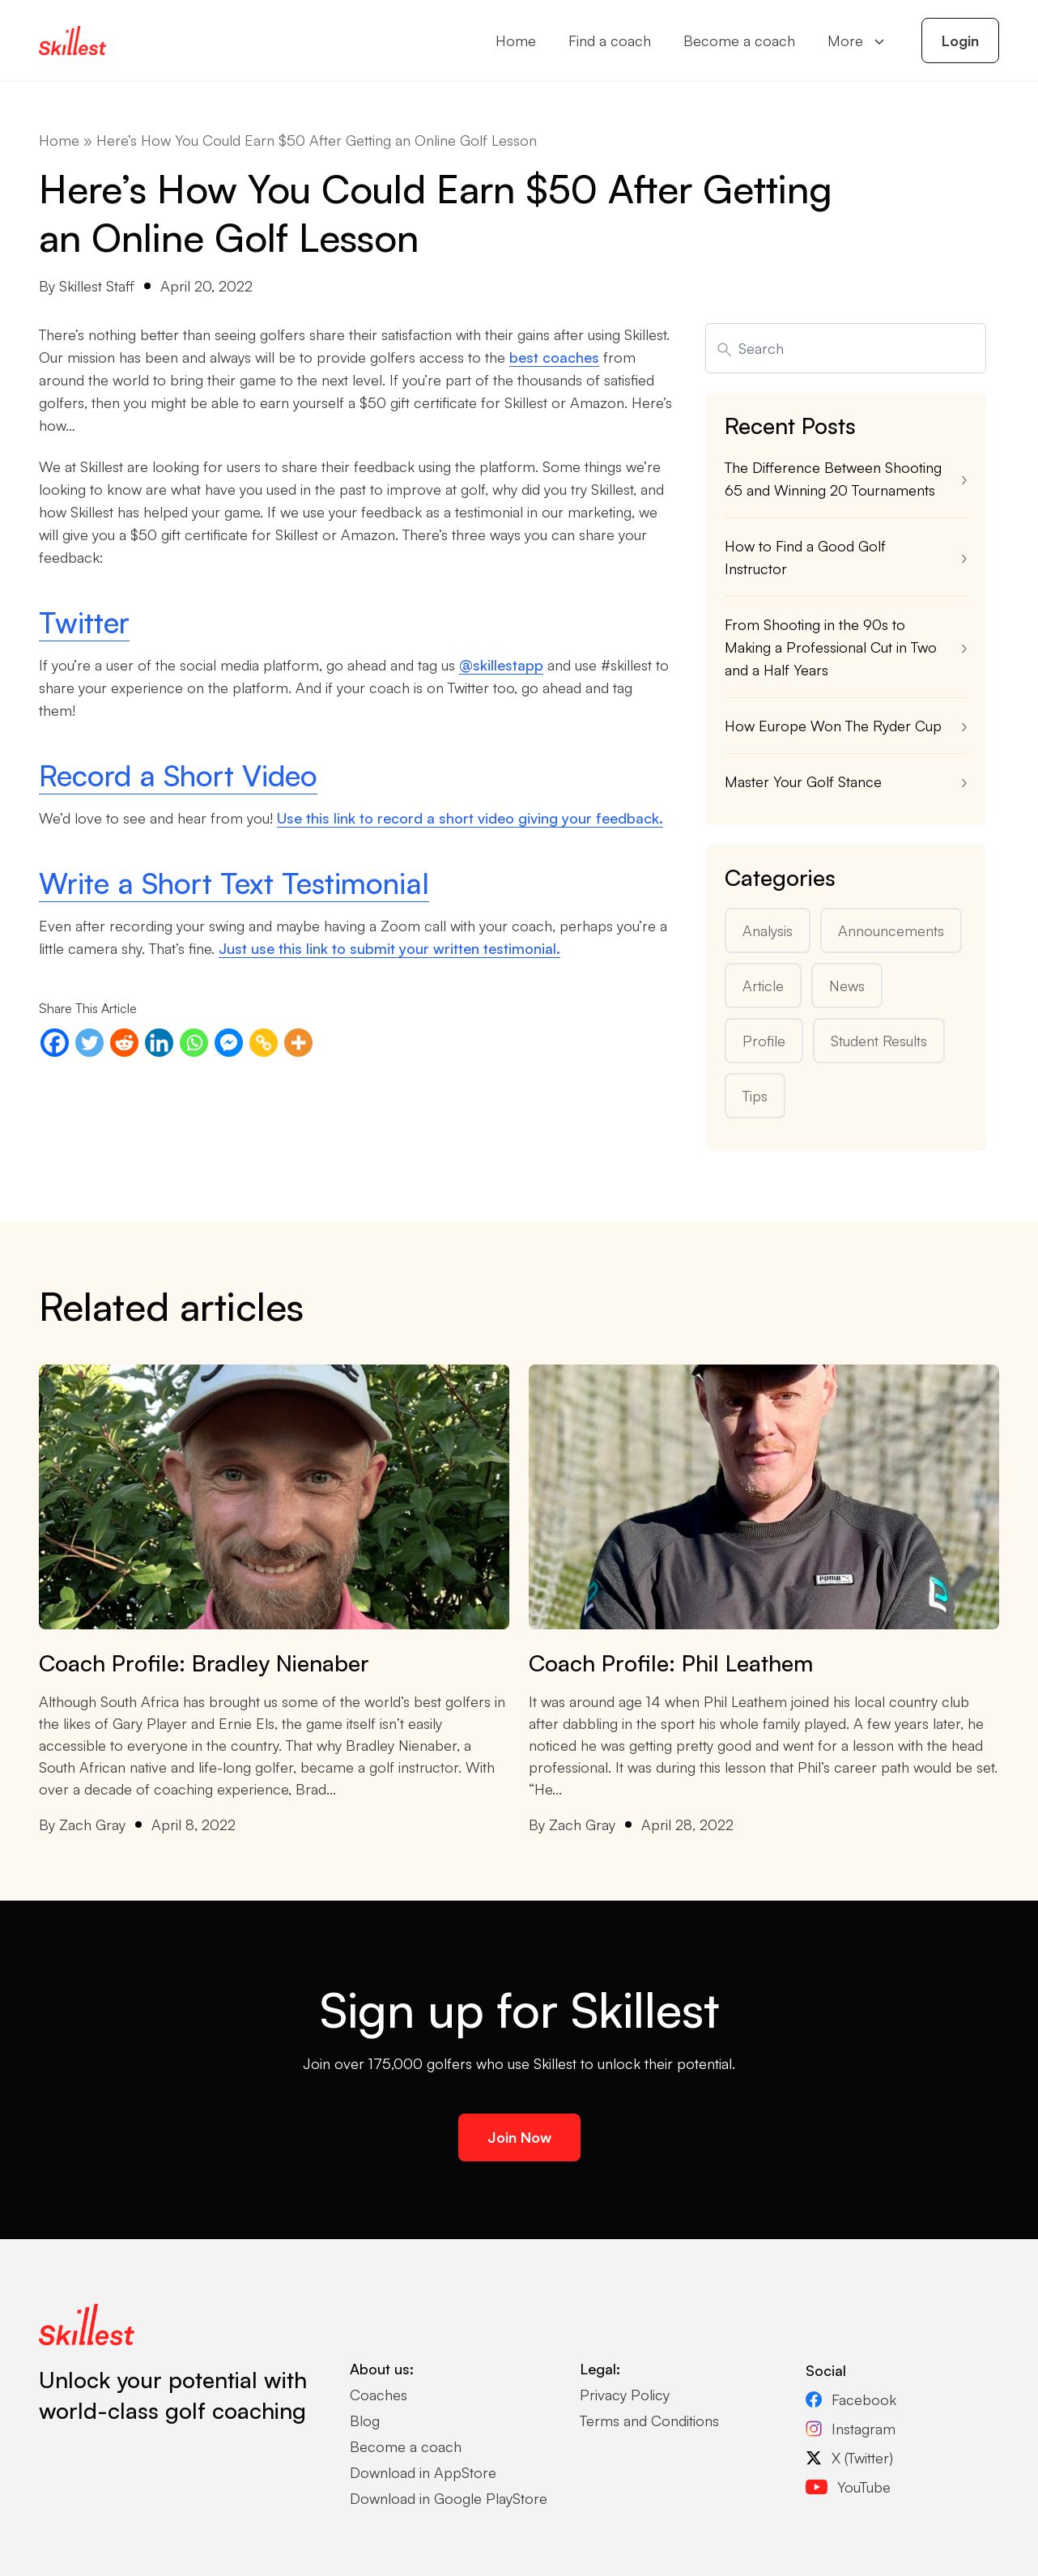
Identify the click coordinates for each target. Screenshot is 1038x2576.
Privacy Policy (625, 2395)
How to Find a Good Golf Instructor (805, 557)
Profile (763, 1041)
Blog (365, 2420)
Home (516, 40)
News (847, 985)
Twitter (84, 622)
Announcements (891, 930)
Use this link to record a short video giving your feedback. (470, 818)
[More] (298, 1042)
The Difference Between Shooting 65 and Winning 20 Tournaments (833, 478)
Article (763, 985)
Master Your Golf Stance (803, 781)
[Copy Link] (263, 1042)
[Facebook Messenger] (229, 1042)
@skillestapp (501, 665)
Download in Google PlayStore (448, 2498)
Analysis (767, 930)
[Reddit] (124, 1042)
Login (960, 40)
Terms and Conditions (649, 2420)
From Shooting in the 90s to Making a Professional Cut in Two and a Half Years (831, 647)
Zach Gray (92, 1824)
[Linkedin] (159, 1042)
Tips (755, 1096)
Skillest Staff (96, 286)
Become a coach (739, 40)
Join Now (519, 2137)
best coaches (554, 357)
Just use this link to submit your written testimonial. (389, 948)
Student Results (879, 1041)
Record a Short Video (178, 775)
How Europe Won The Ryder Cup (835, 725)
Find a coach (609, 40)
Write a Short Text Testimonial (234, 883)
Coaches (378, 2395)
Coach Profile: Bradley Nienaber (204, 1663)
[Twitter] (89, 1042)
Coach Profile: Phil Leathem (671, 1663)
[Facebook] (54, 1042)
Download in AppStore (423, 2472)
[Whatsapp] (194, 1042)
